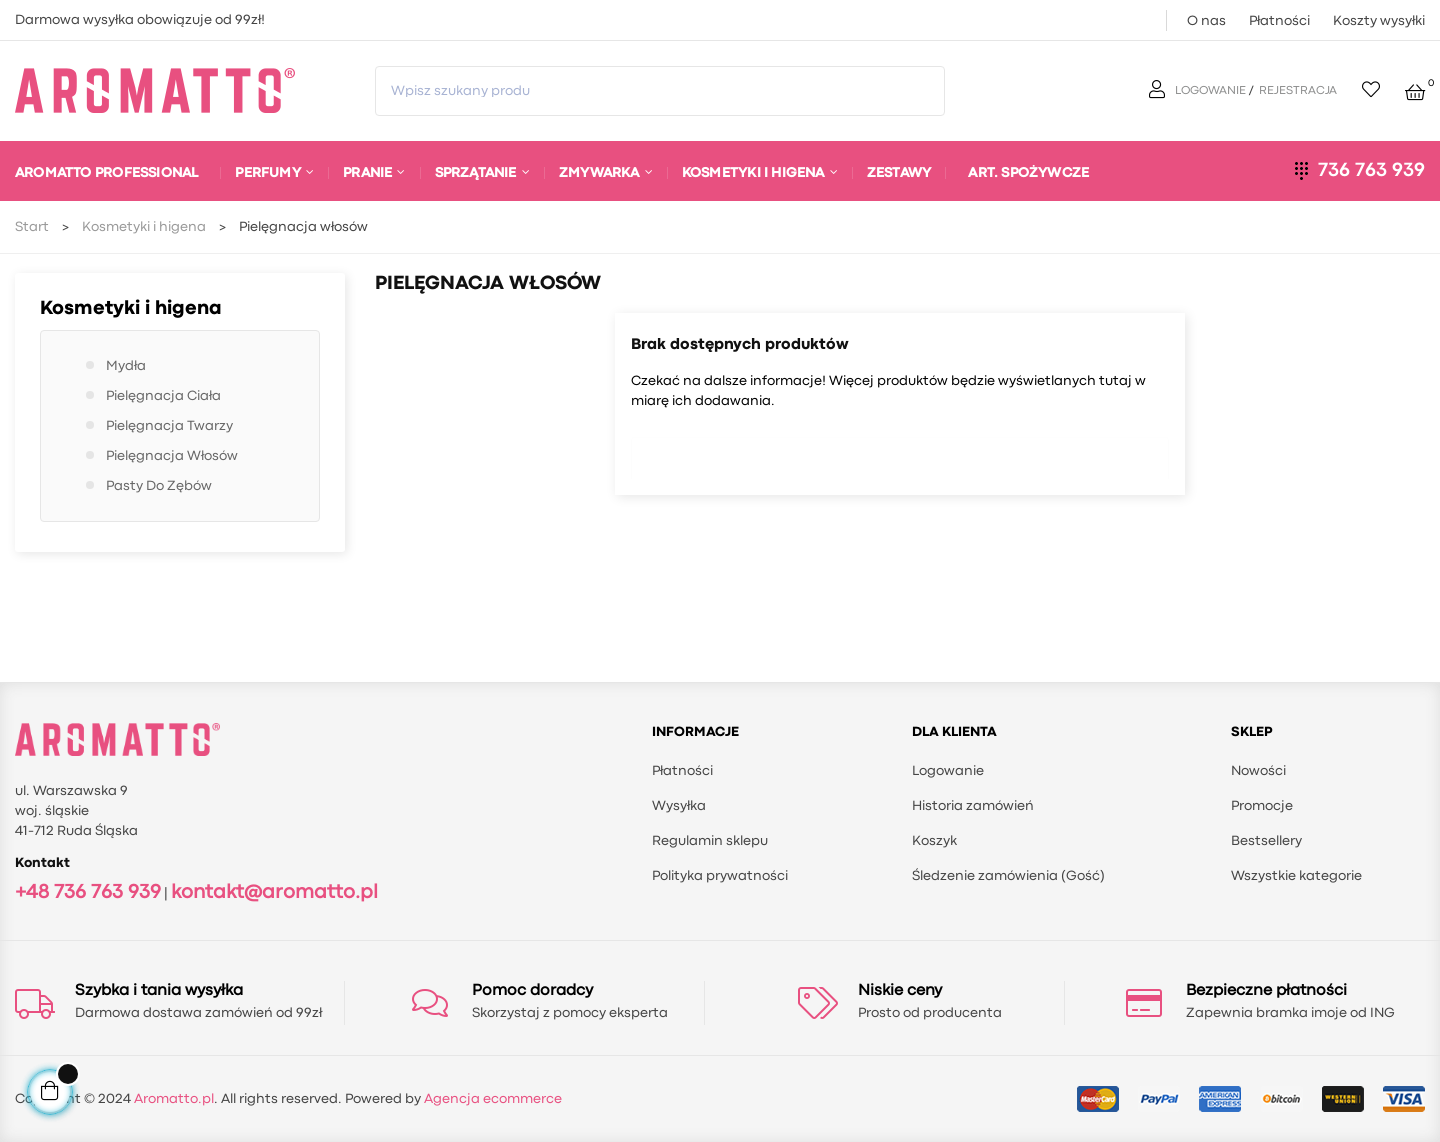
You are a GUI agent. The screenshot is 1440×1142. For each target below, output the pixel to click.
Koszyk (934, 841)
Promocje (1262, 806)
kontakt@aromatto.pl (274, 892)
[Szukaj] (900, 453)
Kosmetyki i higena (131, 308)
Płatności (1279, 21)
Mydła (126, 366)
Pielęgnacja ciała (163, 396)
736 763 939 (1371, 170)
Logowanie (948, 771)
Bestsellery (1266, 841)
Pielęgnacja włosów (172, 456)
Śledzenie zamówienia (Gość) (1008, 876)
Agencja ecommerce (493, 1099)
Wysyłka (679, 806)
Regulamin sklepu (710, 841)
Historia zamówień (973, 806)
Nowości (1258, 771)
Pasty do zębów (159, 486)
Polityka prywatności (720, 876)
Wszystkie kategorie (1296, 876)
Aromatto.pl (174, 1099)
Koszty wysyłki (1379, 21)
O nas (1206, 21)
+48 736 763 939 (88, 892)
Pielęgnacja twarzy (169, 426)
